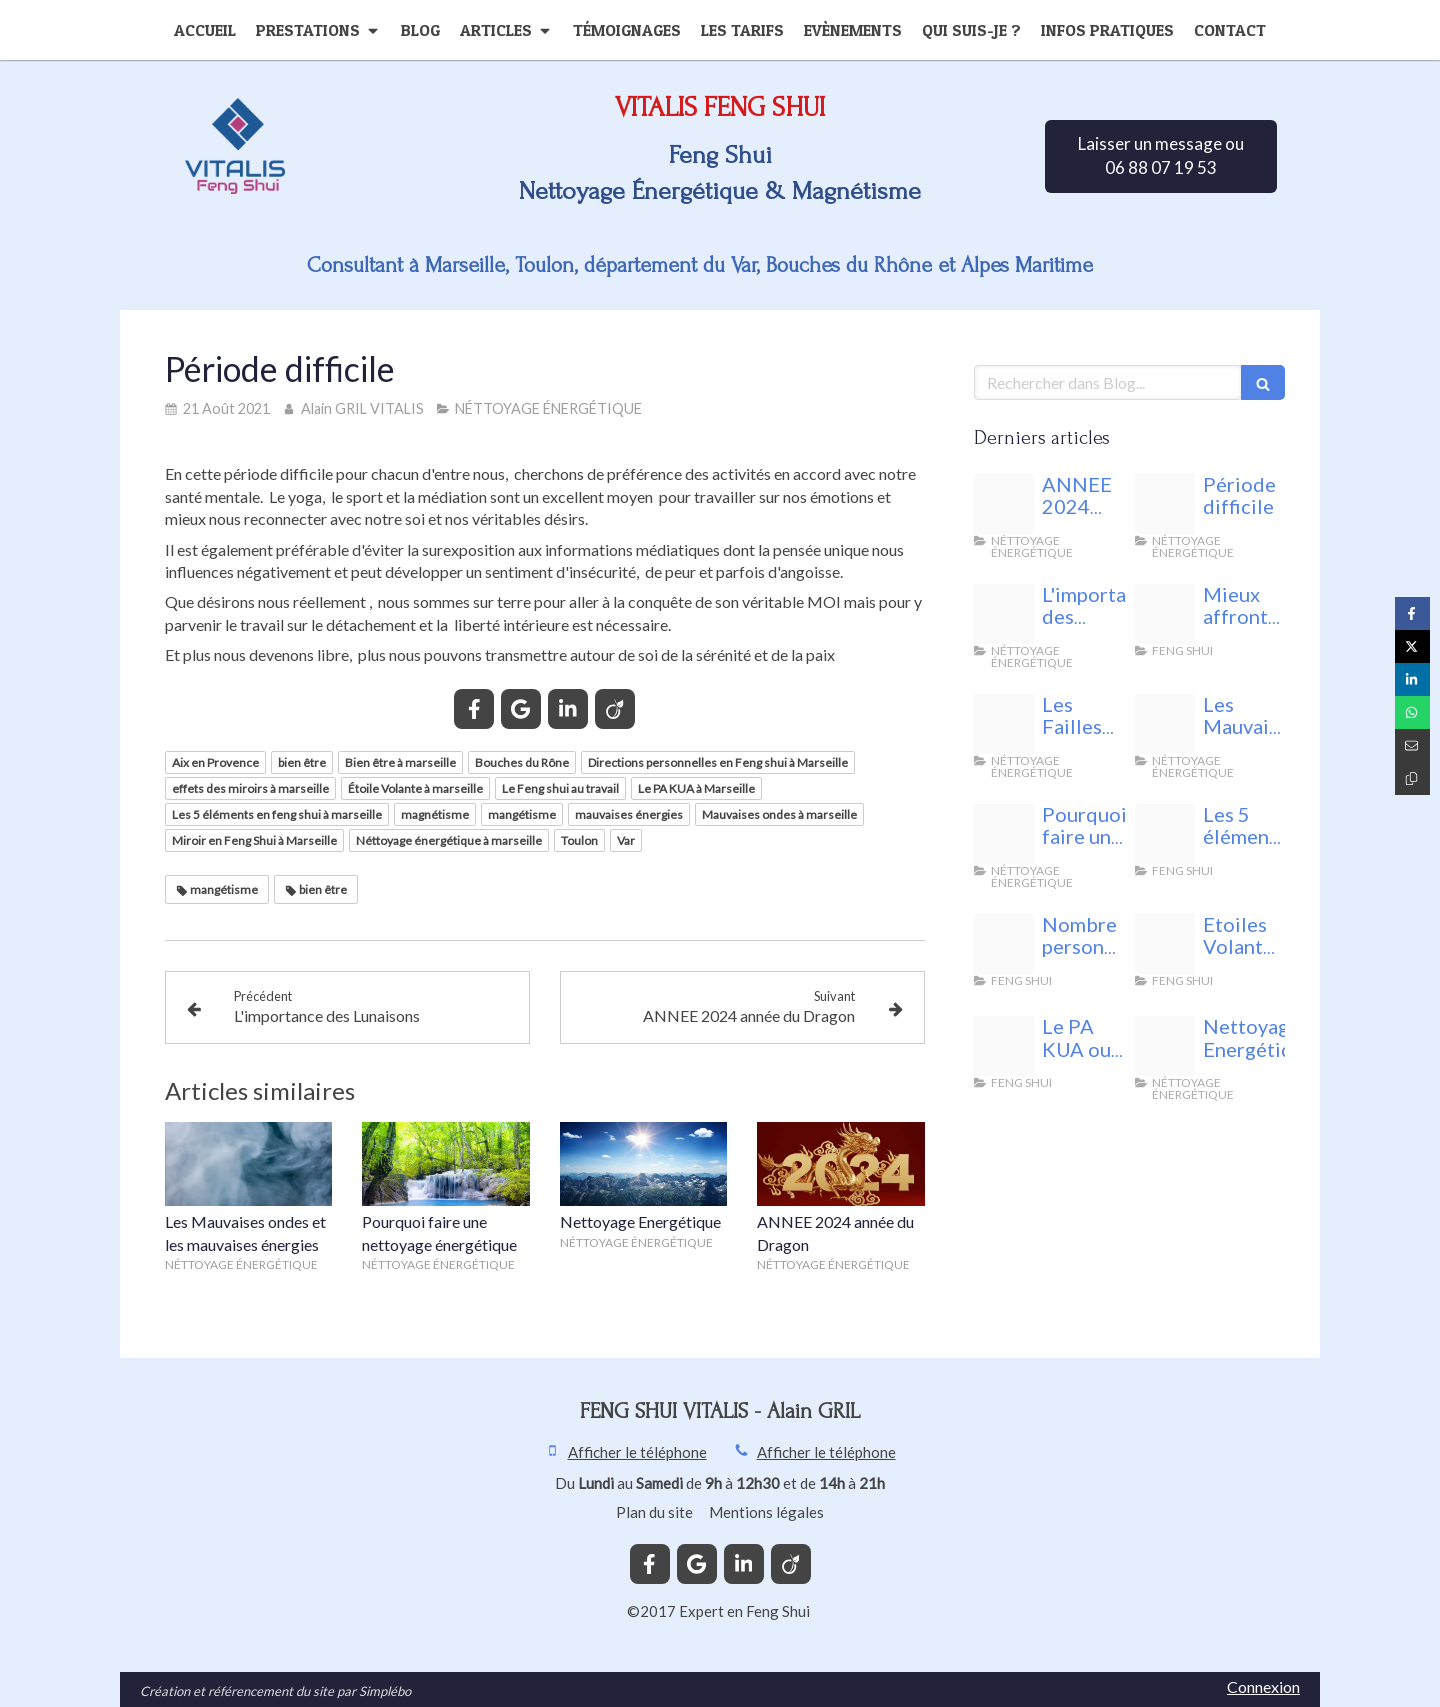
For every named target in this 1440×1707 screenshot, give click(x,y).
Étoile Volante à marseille (415, 788)
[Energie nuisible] (1004, 504)
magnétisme (435, 814)
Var (626, 840)
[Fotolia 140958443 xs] (1004, 724)
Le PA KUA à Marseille (696, 788)
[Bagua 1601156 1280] (1004, 1046)
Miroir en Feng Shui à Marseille (254, 840)
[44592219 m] (1165, 1046)
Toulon (579, 840)
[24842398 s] (1004, 944)
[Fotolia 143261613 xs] (1165, 724)
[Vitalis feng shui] (1165, 504)
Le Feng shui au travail (560, 788)
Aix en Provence (215, 762)
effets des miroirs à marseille (250, 788)
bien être (302, 762)
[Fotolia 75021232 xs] (1165, 834)
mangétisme (522, 814)
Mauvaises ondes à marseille (779, 814)
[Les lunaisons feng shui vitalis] (1004, 614)
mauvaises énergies (629, 814)
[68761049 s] (1165, 944)
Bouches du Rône (522, 762)
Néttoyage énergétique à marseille (449, 840)
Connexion (1263, 1686)
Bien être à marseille (400, 762)
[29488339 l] (1004, 834)
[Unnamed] (1165, 614)
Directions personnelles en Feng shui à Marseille (718, 762)
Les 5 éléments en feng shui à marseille (277, 814)
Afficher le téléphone (637, 1452)
